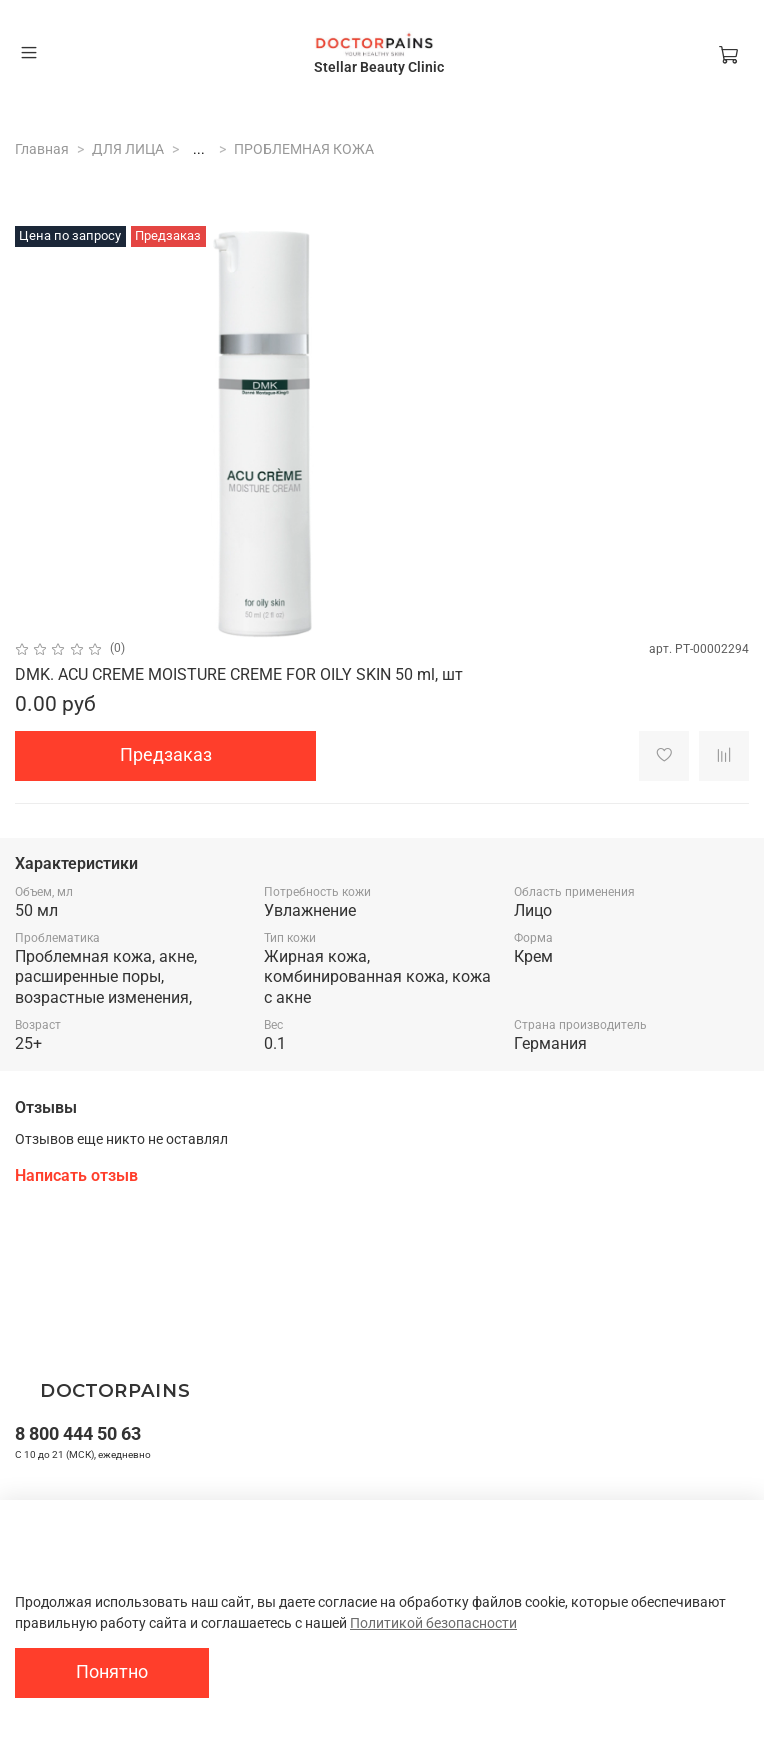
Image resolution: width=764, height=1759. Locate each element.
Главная (42, 149)
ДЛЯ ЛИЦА (128, 149)
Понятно (112, 1672)
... (199, 149)
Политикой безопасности (433, 1623)
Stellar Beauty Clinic (379, 67)
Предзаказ (166, 755)
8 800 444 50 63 (78, 1433)
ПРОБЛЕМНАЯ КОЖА (304, 149)
